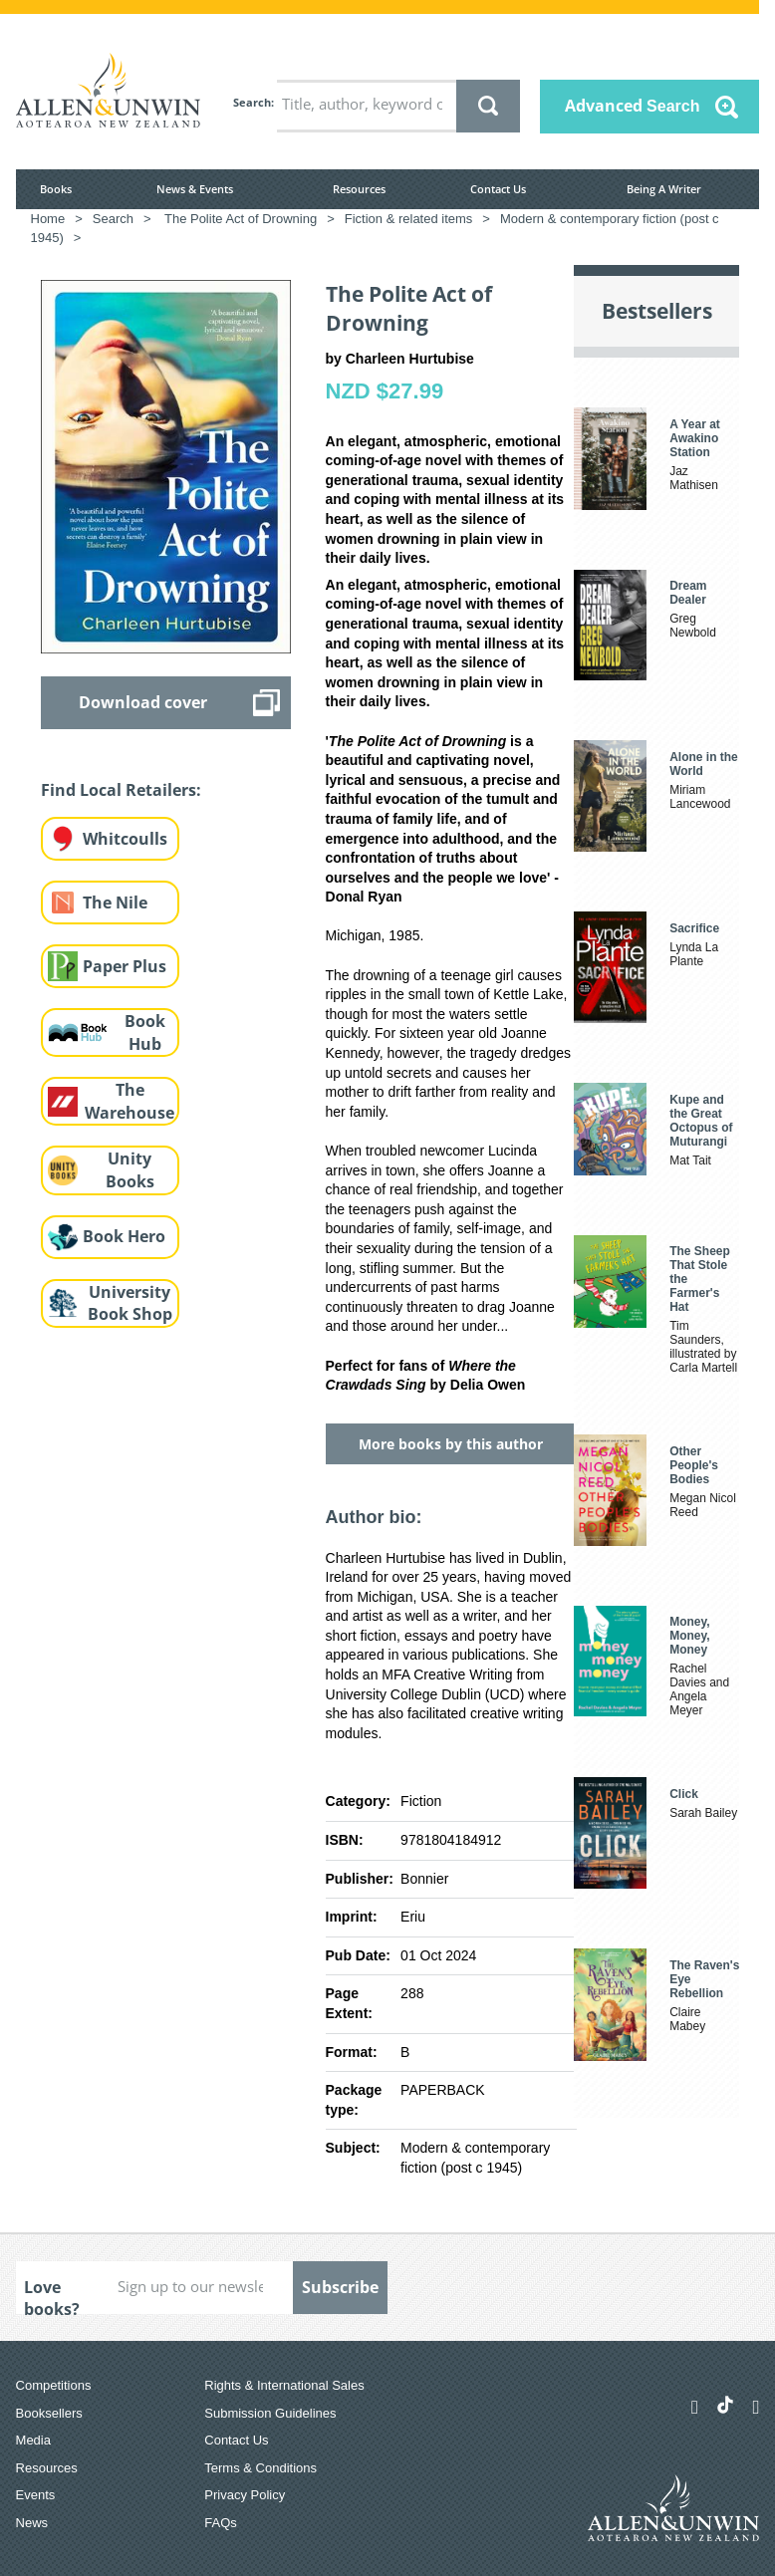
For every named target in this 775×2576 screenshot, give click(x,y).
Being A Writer (664, 188)
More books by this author (451, 1443)
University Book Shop (130, 1303)
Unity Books (130, 1170)
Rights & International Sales (284, 2385)
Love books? (52, 2295)
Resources (359, 188)
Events (36, 2494)
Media (33, 2440)
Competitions (54, 2385)
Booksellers (49, 2413)
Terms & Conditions (260, 2467)
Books (56, 188)
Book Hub (145, 1032)
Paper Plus (124, 966)
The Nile (115, 902)
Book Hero (124, 1236)
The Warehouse (129, 1101)
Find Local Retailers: (121, 790)
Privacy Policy (244, 2494)
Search (252, 102)
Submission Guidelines (270, 2413)
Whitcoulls (125, 839)
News (32, 2522)
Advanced (632, 106)
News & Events (194, 188)
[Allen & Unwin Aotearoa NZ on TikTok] (725, 2405)
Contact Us (498, 188)
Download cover (143, 702)
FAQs (220, 2522)
